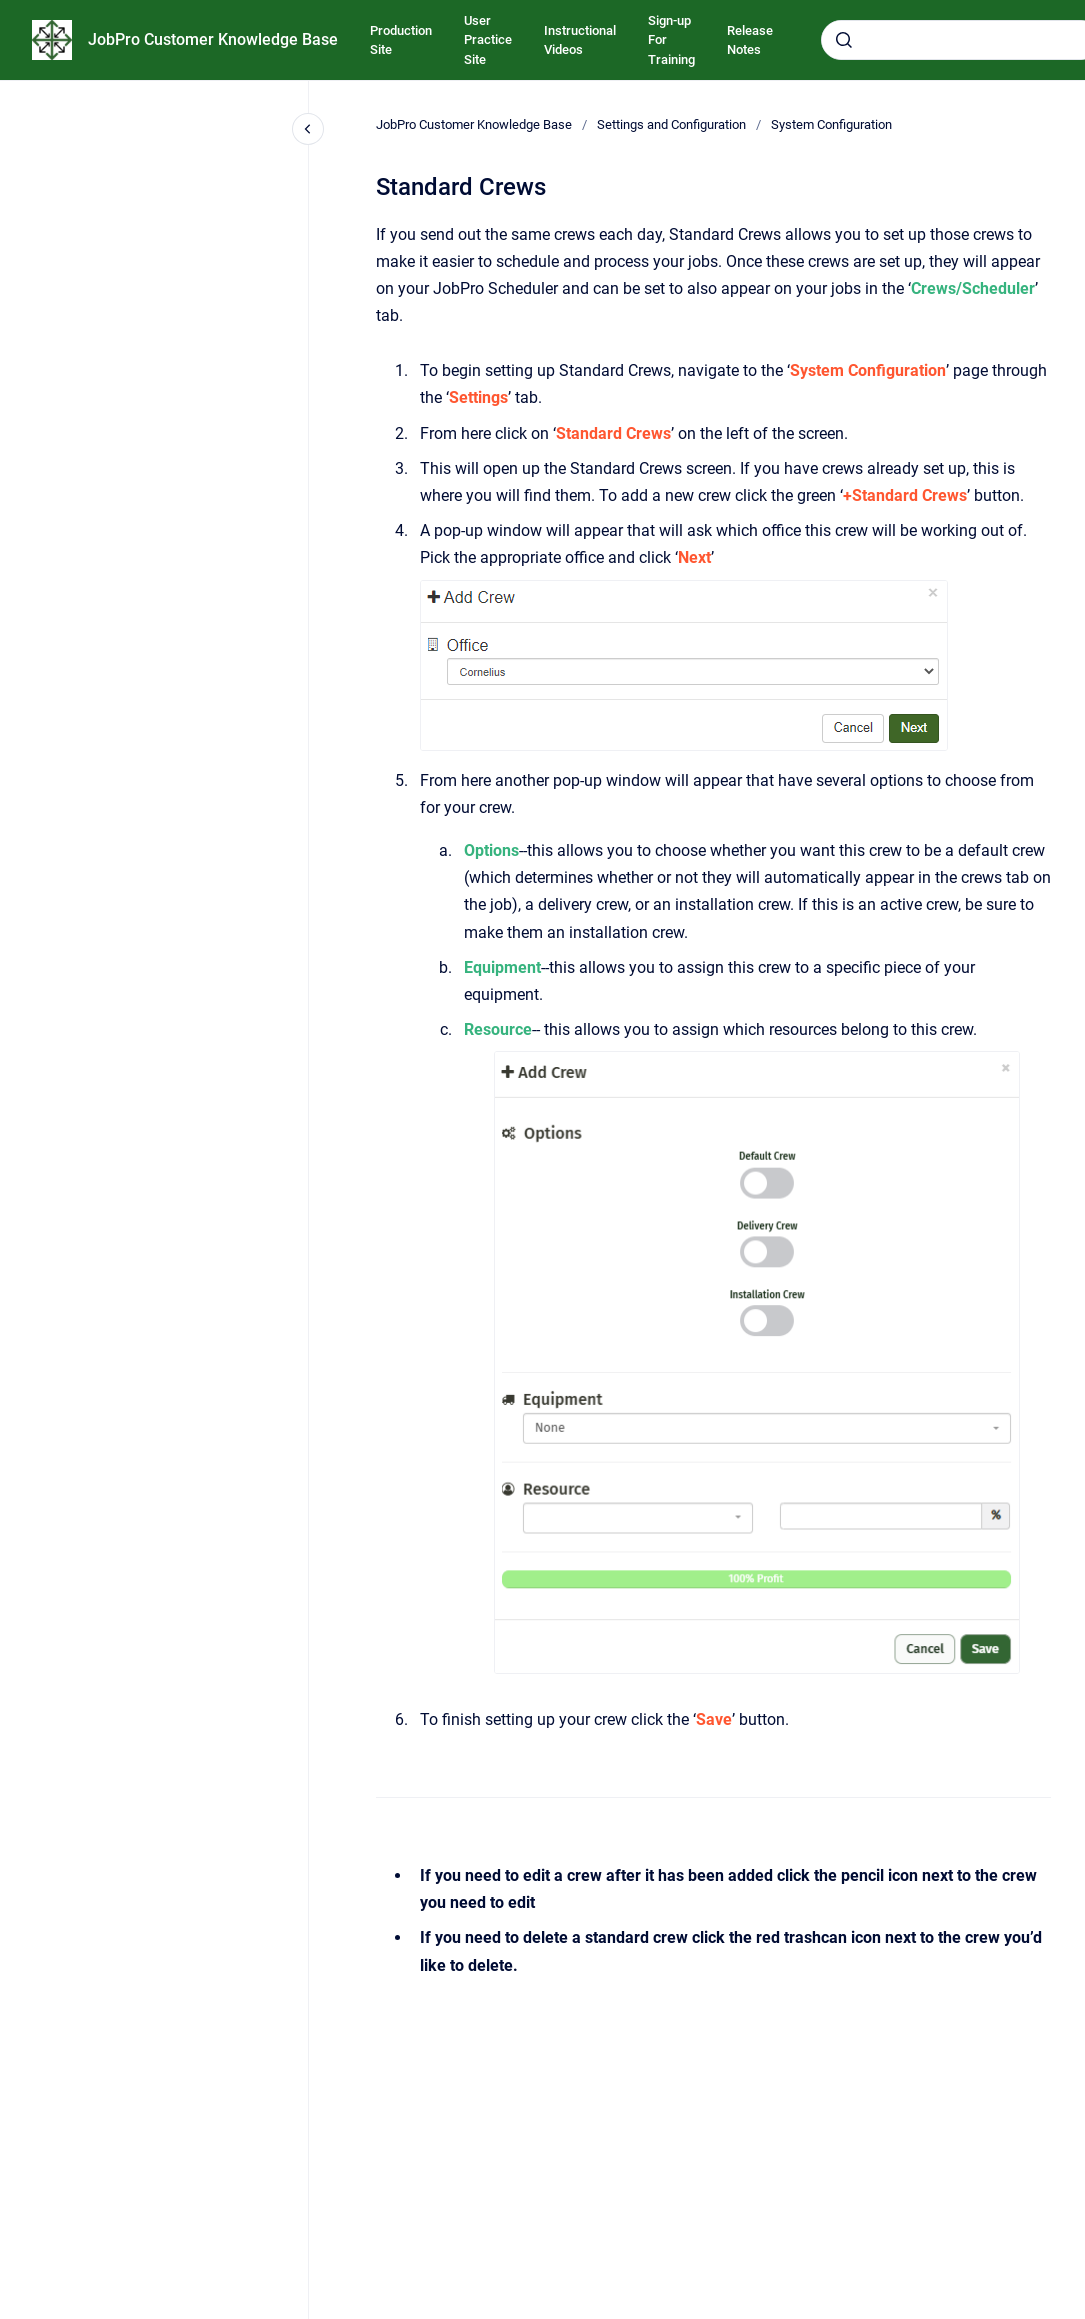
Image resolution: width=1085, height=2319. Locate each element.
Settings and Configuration (671, 124)
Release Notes (750, 40)
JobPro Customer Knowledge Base (213, 39)
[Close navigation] (308, 129)
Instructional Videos (580, 40)
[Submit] (844, 40)
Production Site (401, 40)
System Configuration (831, 124)
